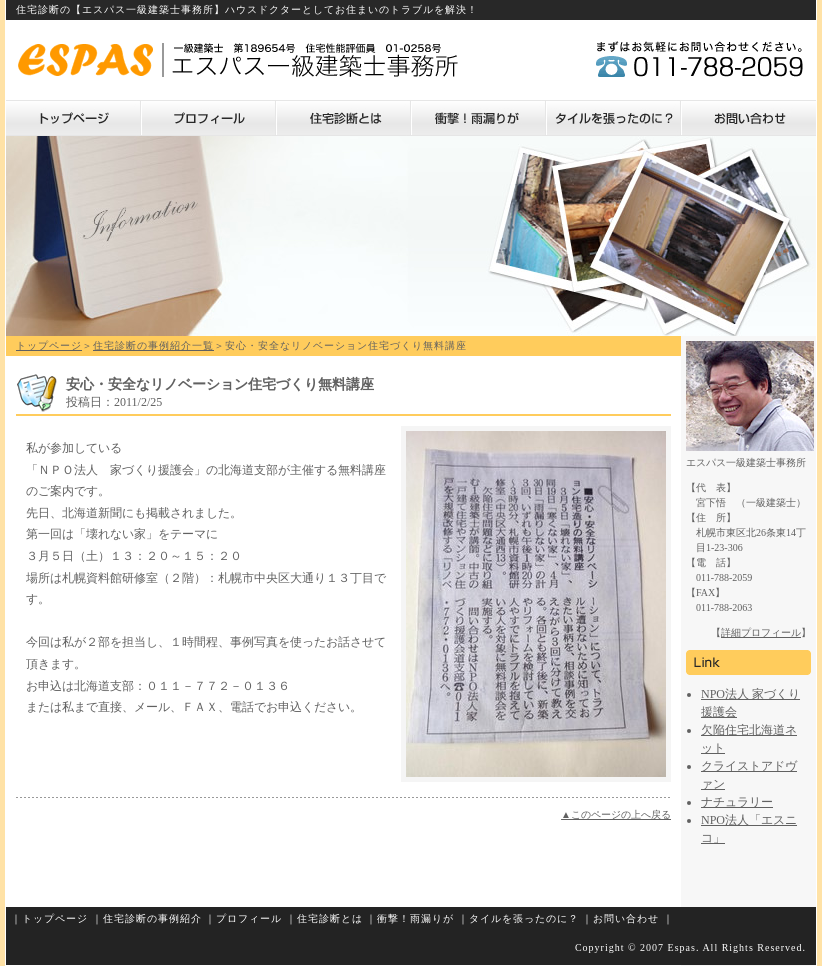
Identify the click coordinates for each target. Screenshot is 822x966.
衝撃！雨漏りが (478, 118)
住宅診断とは (343, 118)
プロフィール (208, 118)
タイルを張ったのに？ (613, 118)
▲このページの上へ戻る (616, 814)
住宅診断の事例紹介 (152, 918)
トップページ (73, 118)
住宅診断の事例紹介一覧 (153, 345)
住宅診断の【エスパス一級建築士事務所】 (120, 9)
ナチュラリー (737, 802)
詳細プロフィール (761, 632)
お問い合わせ (748, 118)
